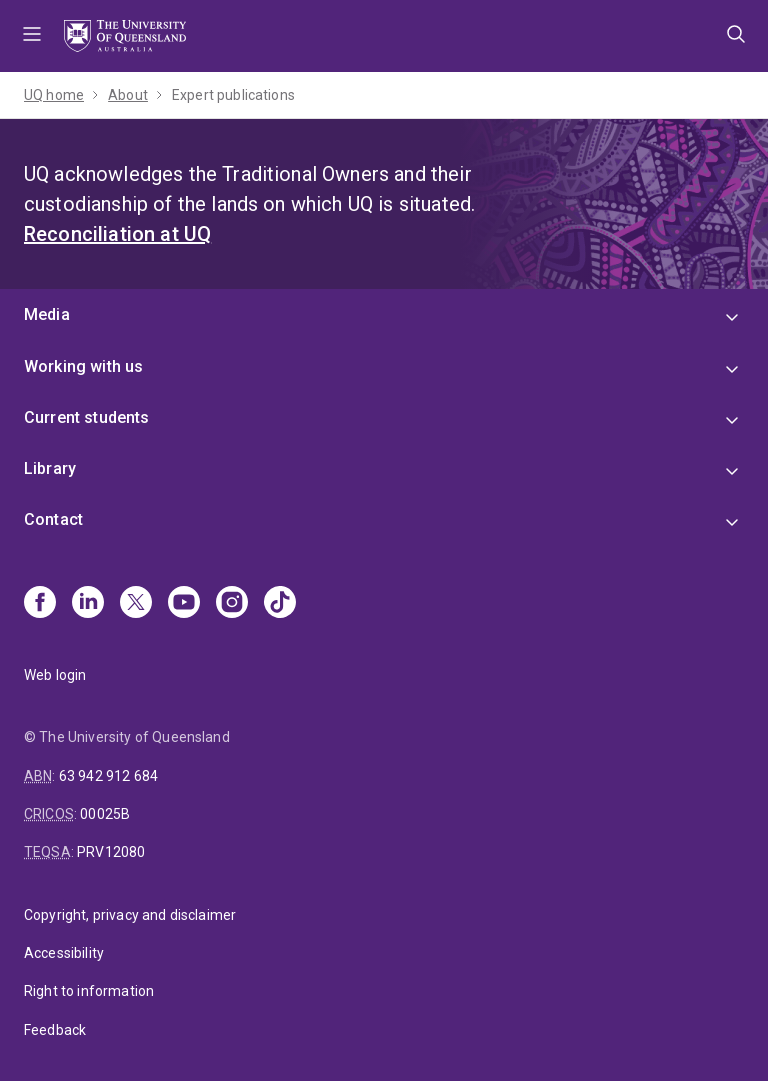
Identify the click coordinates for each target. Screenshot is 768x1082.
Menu (32, 36)
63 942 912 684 (108, 776)
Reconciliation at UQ (117, 234)
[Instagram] (232, 604)
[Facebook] (40, 604)
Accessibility (64, 953)
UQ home (54, 95)
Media (47, 314)
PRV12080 (111, 852)
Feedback (55, 1030)
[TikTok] (280, 604)
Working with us (83, 366)
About (128, 95)
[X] (136, 604)
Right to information (89, 991)
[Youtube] (184, 604)
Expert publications (233, 95)
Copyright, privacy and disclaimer (130, 915)
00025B (105, 814)
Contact (53, 519)
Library (50, 468)
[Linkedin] (88, 604)
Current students (87, 417)
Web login (55, 675)
